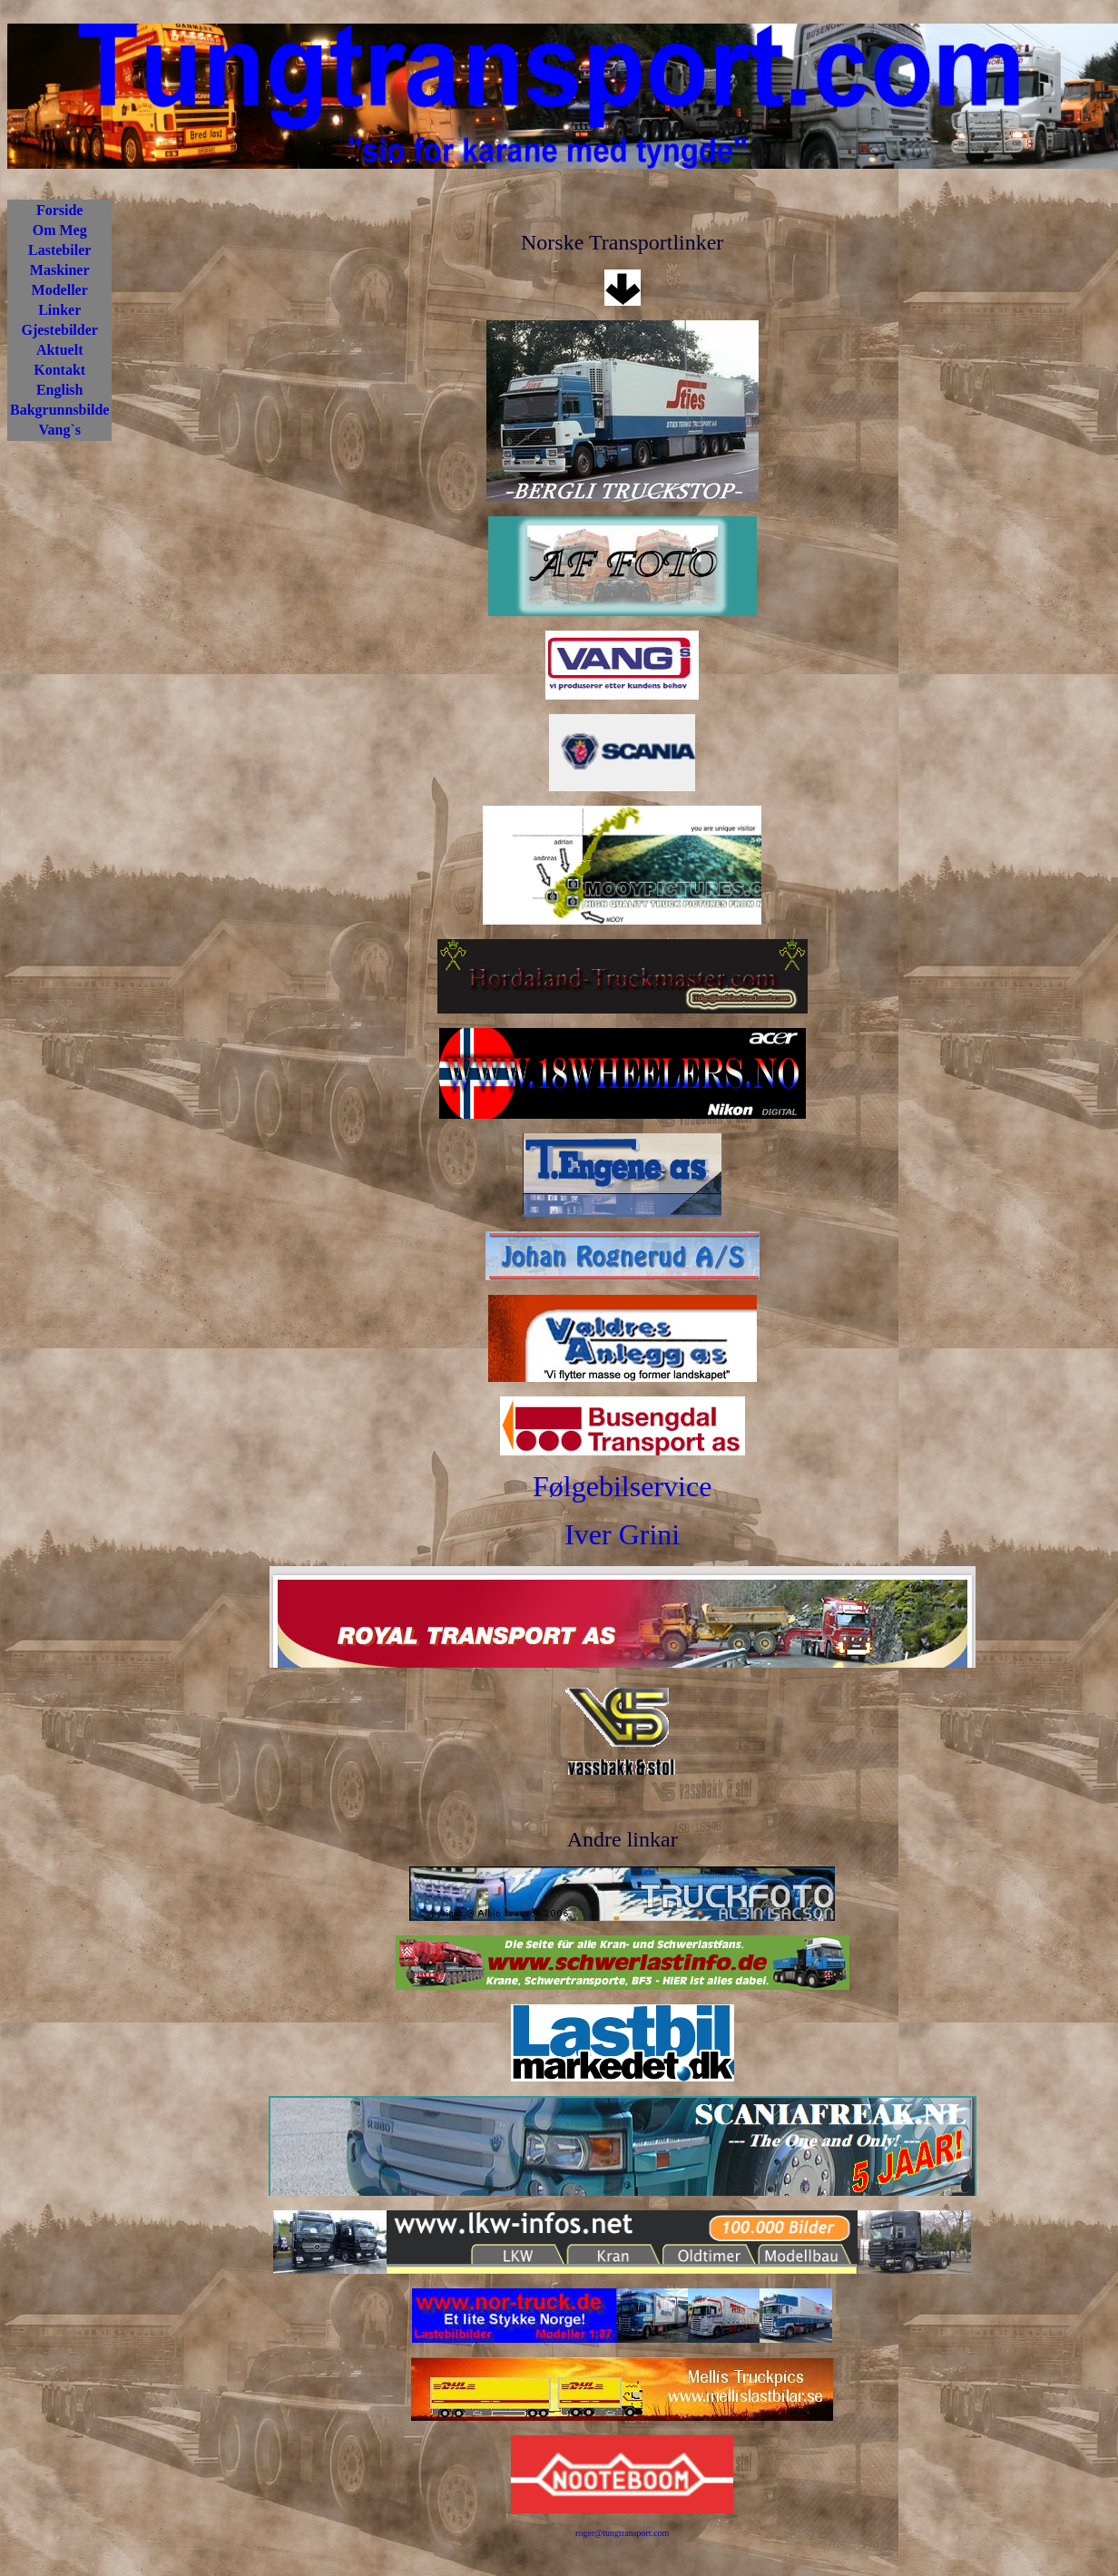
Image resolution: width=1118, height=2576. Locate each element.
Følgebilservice (622, 1486)
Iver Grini (622, 1534)
